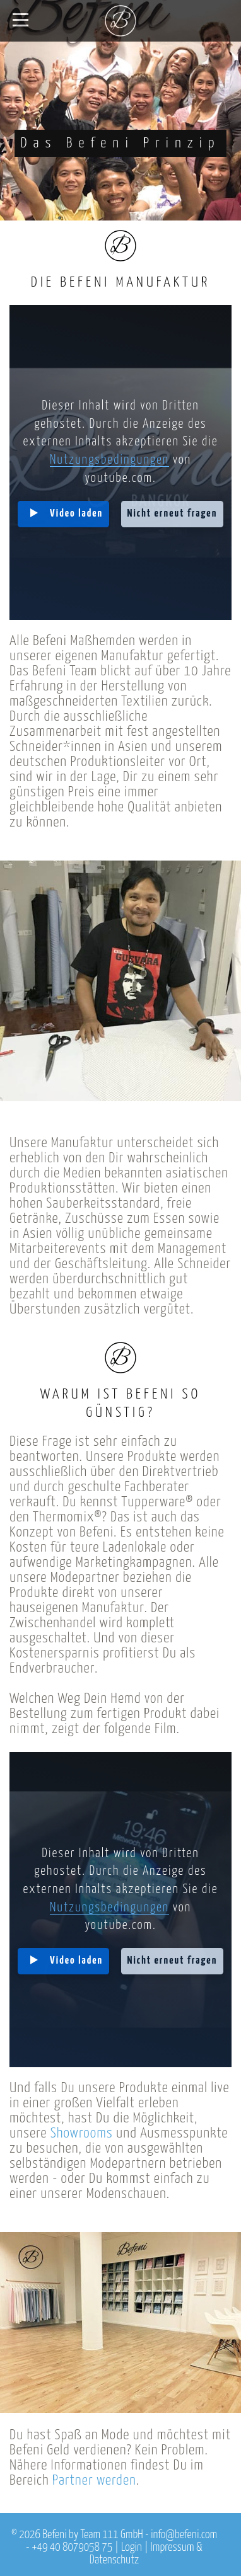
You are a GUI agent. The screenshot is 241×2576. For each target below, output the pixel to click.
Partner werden (94, 2480)
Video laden (76, 513)
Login (131, 2547)
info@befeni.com (184, 2535)
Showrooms (81, 2133)
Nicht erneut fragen (172, 513)
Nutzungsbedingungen (109, 460)
